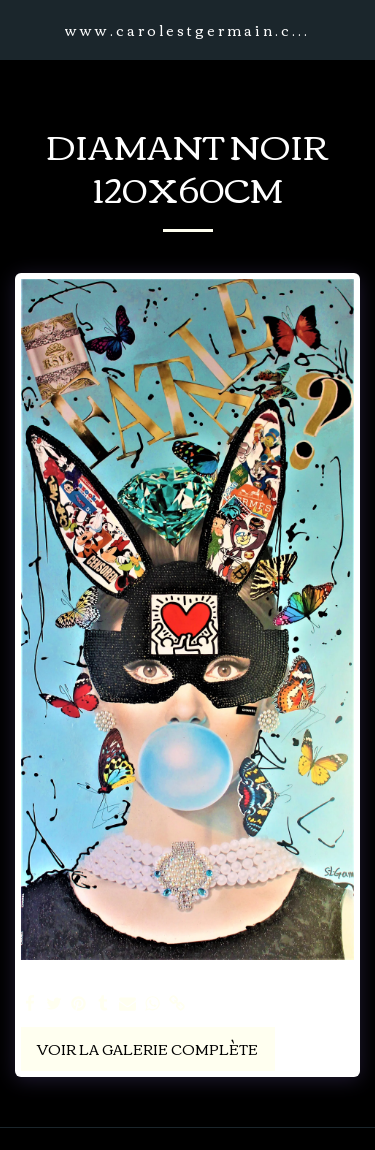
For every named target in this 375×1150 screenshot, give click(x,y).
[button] (22, 28)
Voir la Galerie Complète (147, 1049)
